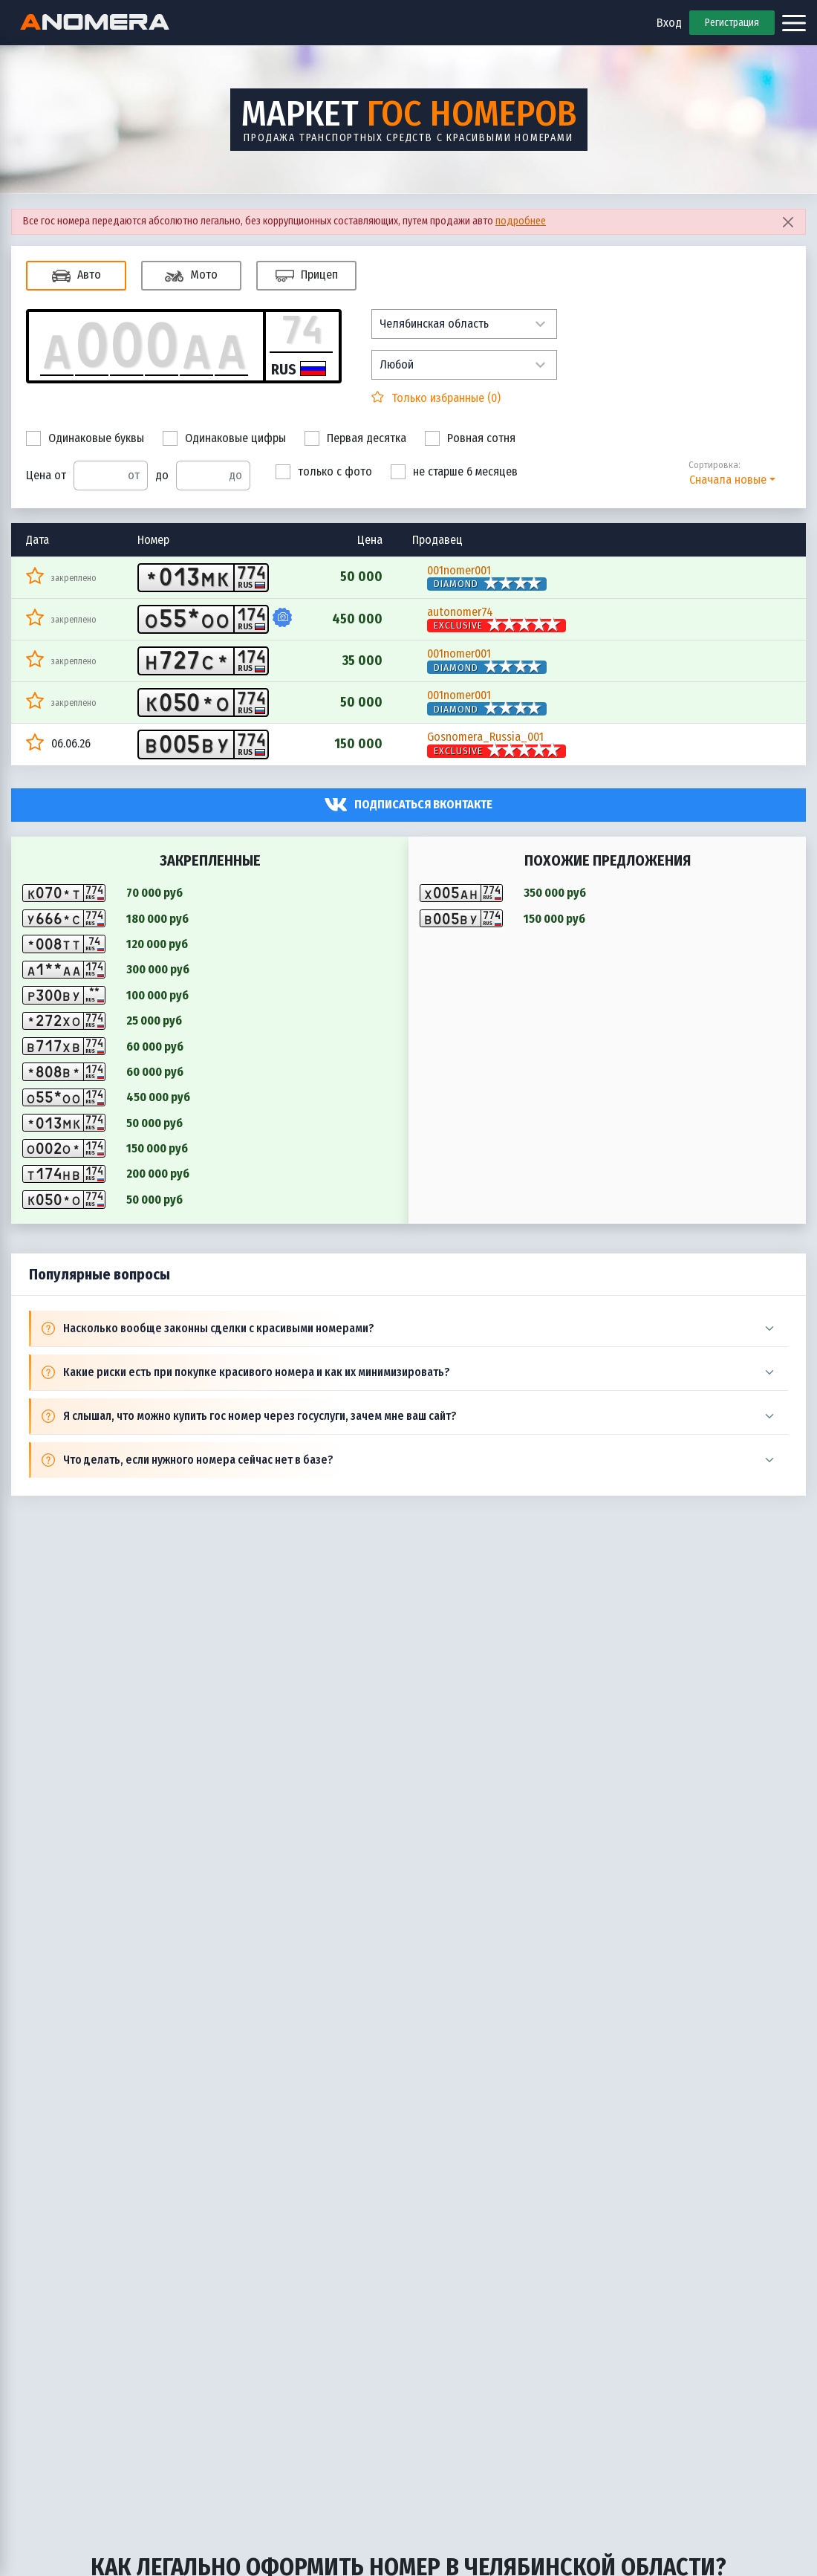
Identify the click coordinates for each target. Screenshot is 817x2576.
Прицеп (307, 276)
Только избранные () (444, 398)
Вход (669, 23)
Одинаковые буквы (85, 438)
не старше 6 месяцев (454, 471)
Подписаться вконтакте (423, 804)
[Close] (787, 222)
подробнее (520, 221)
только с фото (324, 471)
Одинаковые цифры (224, 438)
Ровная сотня (470, 438)
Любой (397, 364)
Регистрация (732, 22)
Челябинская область (434, 324)
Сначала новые (727, 480)
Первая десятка (355, 438)
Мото (191, 276)
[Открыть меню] (794, 23)
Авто (76, 276)
